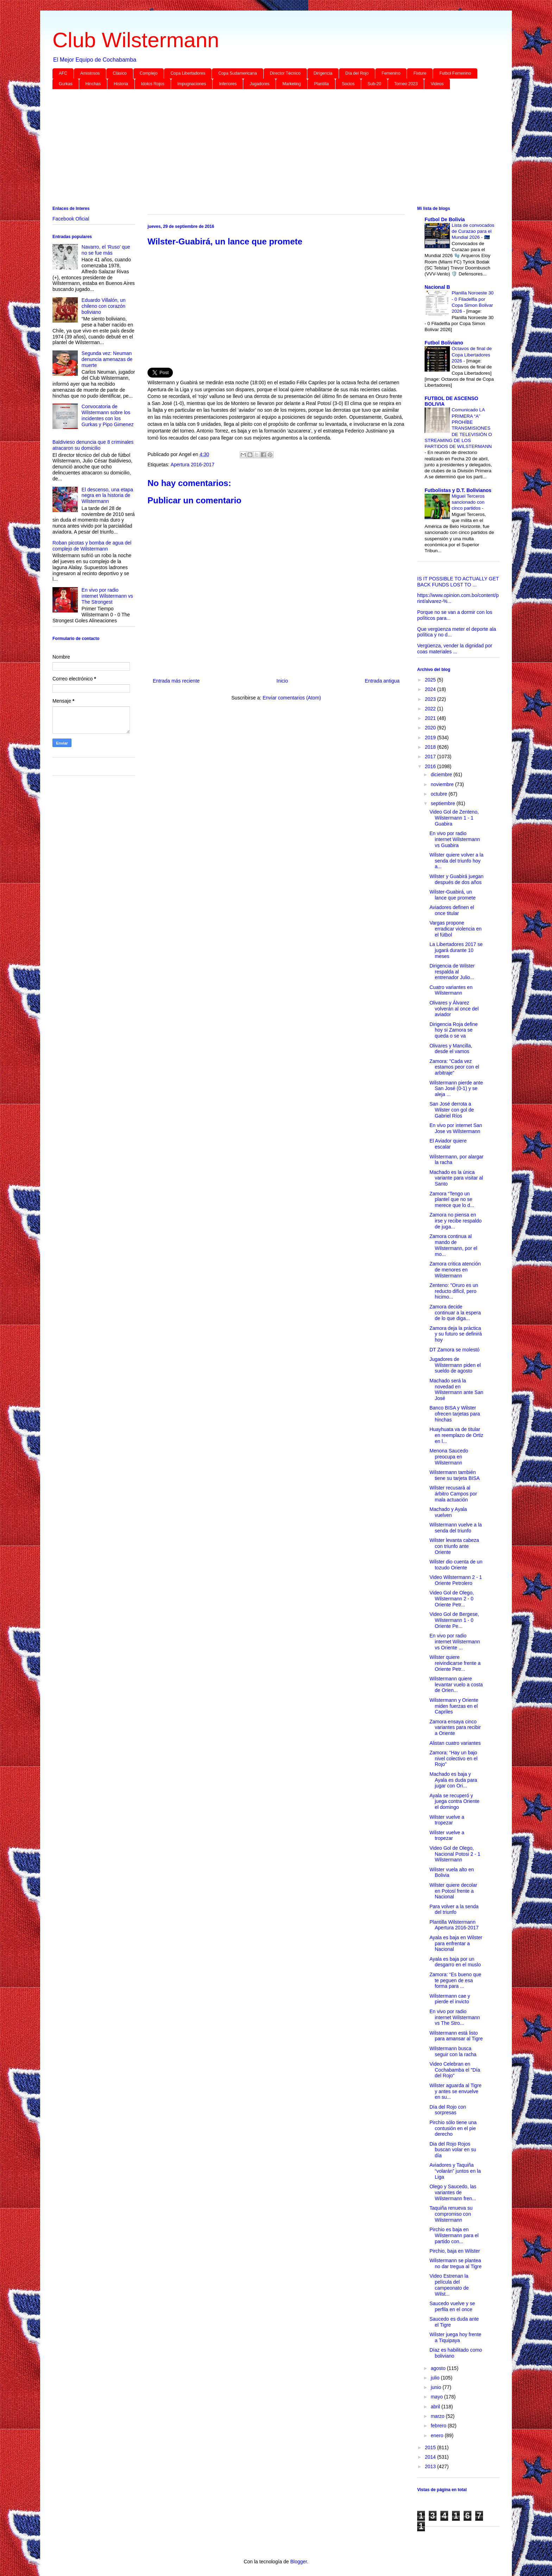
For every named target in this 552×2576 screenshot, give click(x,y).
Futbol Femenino (455, 73)
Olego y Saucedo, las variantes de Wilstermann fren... (452, 2192)
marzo (438, 2416)
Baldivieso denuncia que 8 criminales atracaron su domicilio (92, 445)
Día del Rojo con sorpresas (447, 2110)
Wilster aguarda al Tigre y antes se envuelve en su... (455, 2091)
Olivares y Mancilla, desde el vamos (450, 1048)
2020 (431, 727)
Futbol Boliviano (444, 343)
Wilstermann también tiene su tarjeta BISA (454, 1475)
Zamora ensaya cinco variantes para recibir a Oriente (455, 1727)
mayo (437, 2397)
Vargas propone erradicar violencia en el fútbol (455, 929)
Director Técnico (285, 73)
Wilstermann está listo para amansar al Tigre (456, 2036)
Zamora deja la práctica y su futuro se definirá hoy (455, 1334)
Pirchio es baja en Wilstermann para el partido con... (454, 2235)
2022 (431, 708)
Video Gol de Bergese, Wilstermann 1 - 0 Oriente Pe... (454, 1620)
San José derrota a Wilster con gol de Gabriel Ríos (451, 1110)
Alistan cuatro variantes (455, 1743)
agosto (439, 2368)
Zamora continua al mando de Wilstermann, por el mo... (453, 1245)
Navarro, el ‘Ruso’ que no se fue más (106, 250)
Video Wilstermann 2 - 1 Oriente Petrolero (455, 1580)
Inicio (282, 681)
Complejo (149, 73)
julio (436, 2378)
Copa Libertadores (187, 73)
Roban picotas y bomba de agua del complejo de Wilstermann (91, 546)
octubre (439, 794)
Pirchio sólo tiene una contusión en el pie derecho (453, 2128)
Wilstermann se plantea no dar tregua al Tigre (455, 2263)
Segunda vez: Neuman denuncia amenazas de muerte (107, 359)
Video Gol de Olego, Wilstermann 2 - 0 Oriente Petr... (451, 1598)
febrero (439, 2425)
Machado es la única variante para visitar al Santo (456, 1178)
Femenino (391, 73)
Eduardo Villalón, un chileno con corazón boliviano (104, 306)
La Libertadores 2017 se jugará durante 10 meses (456, 950)
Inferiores (228, 83)
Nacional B (437, 287)
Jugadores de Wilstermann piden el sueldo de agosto (455, 1365)
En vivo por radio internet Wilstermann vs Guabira (454, 839)
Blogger (298, 2561)
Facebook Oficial (70, 219)
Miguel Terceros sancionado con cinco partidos (468, 502)
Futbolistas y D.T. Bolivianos (458, 490)
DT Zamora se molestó (454, 1349)
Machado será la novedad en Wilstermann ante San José (456, 1389)
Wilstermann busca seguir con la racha (452, 2051)
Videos (437, 83)
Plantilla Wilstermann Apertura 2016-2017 (454, 1925)
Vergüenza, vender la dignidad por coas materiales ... (454, 648)
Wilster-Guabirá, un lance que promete (452, 895)
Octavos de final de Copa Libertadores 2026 (472, 354)
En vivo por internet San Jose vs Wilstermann (455, 1128)
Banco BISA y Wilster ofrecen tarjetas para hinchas (454, 1414)
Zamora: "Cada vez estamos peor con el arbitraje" (454, 1067)
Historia (121, 83)
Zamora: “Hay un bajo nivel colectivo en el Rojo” (453, 1758)
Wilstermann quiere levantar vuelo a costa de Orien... (456, 1684)
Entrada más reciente (176, 681)
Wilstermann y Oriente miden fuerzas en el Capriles (453, 1706)
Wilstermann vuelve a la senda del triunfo (455, 1527)
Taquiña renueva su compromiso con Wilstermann (450, 2214)
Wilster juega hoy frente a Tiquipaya (455, 2337)
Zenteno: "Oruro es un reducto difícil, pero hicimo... (453, 1291)
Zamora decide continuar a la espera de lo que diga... (455, 1312)
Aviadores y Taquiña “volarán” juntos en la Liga (455, 2171)
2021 (431, 718)
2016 (431, 766)
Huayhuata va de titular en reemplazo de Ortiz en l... (456, 1435)
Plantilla (321, 83)
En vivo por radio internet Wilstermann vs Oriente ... (454, 1641)
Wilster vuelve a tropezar (446, 1820)
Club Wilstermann (135, 40)
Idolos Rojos (152, 83)
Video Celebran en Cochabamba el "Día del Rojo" (454, 2070)
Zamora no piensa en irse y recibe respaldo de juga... (455, 1221)
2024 (431, 689)
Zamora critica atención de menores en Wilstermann (455, 1269)
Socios (348, 83)
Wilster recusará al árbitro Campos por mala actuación (453, 1493)
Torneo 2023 (406, 83)
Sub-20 (374, 83)
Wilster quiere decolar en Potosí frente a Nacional (453, 1891)
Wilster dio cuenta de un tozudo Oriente (455, 1564)
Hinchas (93, 83)
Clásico (119, 73)
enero (438, 2435)
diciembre (442, 774)
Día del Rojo (357, 73)
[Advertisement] (263, 149)
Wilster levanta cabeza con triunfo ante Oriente (454, 1546)
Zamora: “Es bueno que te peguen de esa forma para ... (455, 1980)
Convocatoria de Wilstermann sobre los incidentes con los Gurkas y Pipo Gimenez (108, 415)
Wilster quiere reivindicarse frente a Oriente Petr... (455, 1663)
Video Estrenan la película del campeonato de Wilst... (449, 2284)
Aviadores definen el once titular (451, 910)
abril (436, 2406)
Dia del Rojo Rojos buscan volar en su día (452, 2150)
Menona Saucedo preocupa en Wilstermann (448, 1457)
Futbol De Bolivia (445, 219)
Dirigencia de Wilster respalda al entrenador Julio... (452, 972)
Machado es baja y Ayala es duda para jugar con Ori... (453, 1780)
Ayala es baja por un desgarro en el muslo (455, 1962)
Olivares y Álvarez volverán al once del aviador (454, 1009)
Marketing (291, 83)
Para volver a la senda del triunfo (453, 1909)
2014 (431, 2457)
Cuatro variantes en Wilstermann (450, 990)
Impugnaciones (191, 83)
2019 (431, 737)
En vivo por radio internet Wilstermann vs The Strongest (107, 596)
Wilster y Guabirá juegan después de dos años (456, 879)
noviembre (443, 784)
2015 (431, 2447)
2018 (431, 747)
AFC (63, 73)
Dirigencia (323, 73)
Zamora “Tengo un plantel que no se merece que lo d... (451, 1199)
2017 (431, 756)
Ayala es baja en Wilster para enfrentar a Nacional (455, 1943)
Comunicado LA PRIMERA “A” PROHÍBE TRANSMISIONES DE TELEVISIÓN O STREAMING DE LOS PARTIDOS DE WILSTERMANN (458, 428)
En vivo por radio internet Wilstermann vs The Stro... (454, 2017)
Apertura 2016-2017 (192, 464)
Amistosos (90, 73)
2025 (431, 680)
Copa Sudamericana (237, 73)
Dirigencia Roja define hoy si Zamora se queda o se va (453, 1030)
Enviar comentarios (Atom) (292, 698)
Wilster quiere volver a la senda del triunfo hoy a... (456, 861)
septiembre (443, 803)
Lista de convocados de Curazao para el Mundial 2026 (473, 231)
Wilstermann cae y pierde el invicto (449, 1999)
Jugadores (259, 83)
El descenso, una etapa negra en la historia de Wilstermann (107, 495)
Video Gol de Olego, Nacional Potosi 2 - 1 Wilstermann (454, 1854)
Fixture (419, 73)
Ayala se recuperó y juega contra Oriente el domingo (454, 1801)
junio (436, 2387)
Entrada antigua (382, 681)
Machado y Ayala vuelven (448, 1512)
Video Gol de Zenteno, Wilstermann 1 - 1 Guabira (454, 818)
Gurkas (66, 83)
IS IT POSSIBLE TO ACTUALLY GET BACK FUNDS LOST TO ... (458, 581)
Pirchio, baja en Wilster (454, 2251)
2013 (431, 2466)
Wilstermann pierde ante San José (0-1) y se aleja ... (456, 1088)
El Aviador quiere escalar (448, 1144)
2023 (431, 699)
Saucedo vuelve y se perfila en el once (452, 2306)
